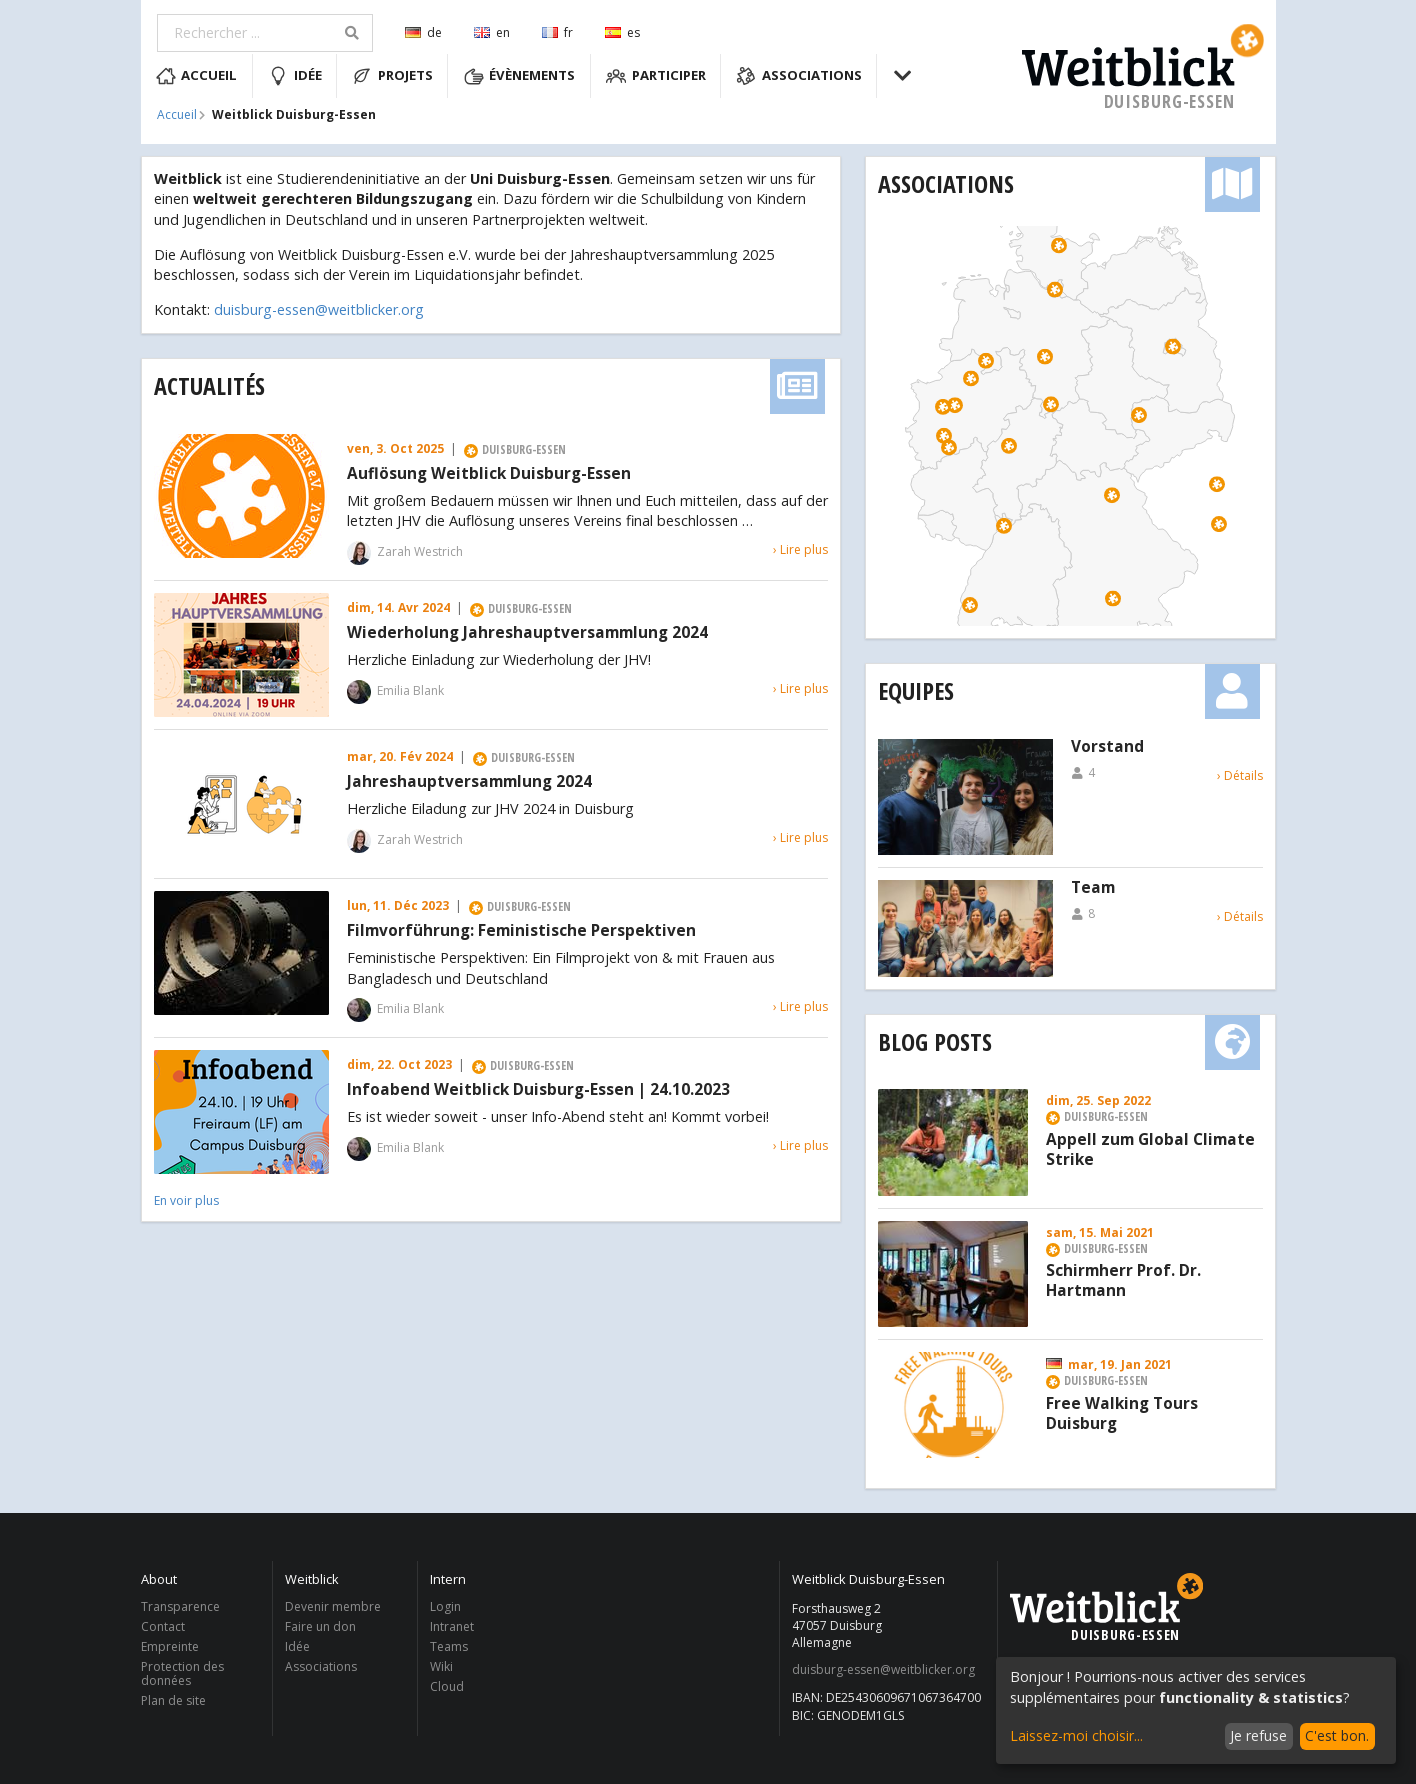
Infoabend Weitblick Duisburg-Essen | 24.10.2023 (538, 1090)
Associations (799, 76)
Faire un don (320, 1626)
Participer (656, 76)
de (423, 32)
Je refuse (1258, 1735)
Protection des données (182, 1673)
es (622, 32)
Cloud (447, 1686)
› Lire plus (800, 549)
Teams (449, 1646)
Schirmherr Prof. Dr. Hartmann (1123, 1281)
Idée (295, 76)
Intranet (452, 1626)
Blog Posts (935, 1041)
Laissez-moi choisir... (1076, 1735)
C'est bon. (1337, 1735)
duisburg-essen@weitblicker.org (319, 309)
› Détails (1240, 775)
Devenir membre (333, 1607)
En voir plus (186, 1200)
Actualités (209, 385)
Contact (163, 1626)
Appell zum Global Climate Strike (1150, 1150)
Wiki (441, 1666)
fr (557, 32)
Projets (392, 76)
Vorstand (1107, 747)
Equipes (916, 690)
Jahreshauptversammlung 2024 (469, 782)
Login (445, 1607)
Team (1093, 888)
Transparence (180, 1607)
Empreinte (170, 1646)
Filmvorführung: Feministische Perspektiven (521, 931)
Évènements (520, 76)
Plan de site (173, 1700)
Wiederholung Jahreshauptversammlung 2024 (527, 633)
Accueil (197, 76)
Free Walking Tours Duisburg (1122, 1414)
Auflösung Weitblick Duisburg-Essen (489, 474)
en (492, 32)
